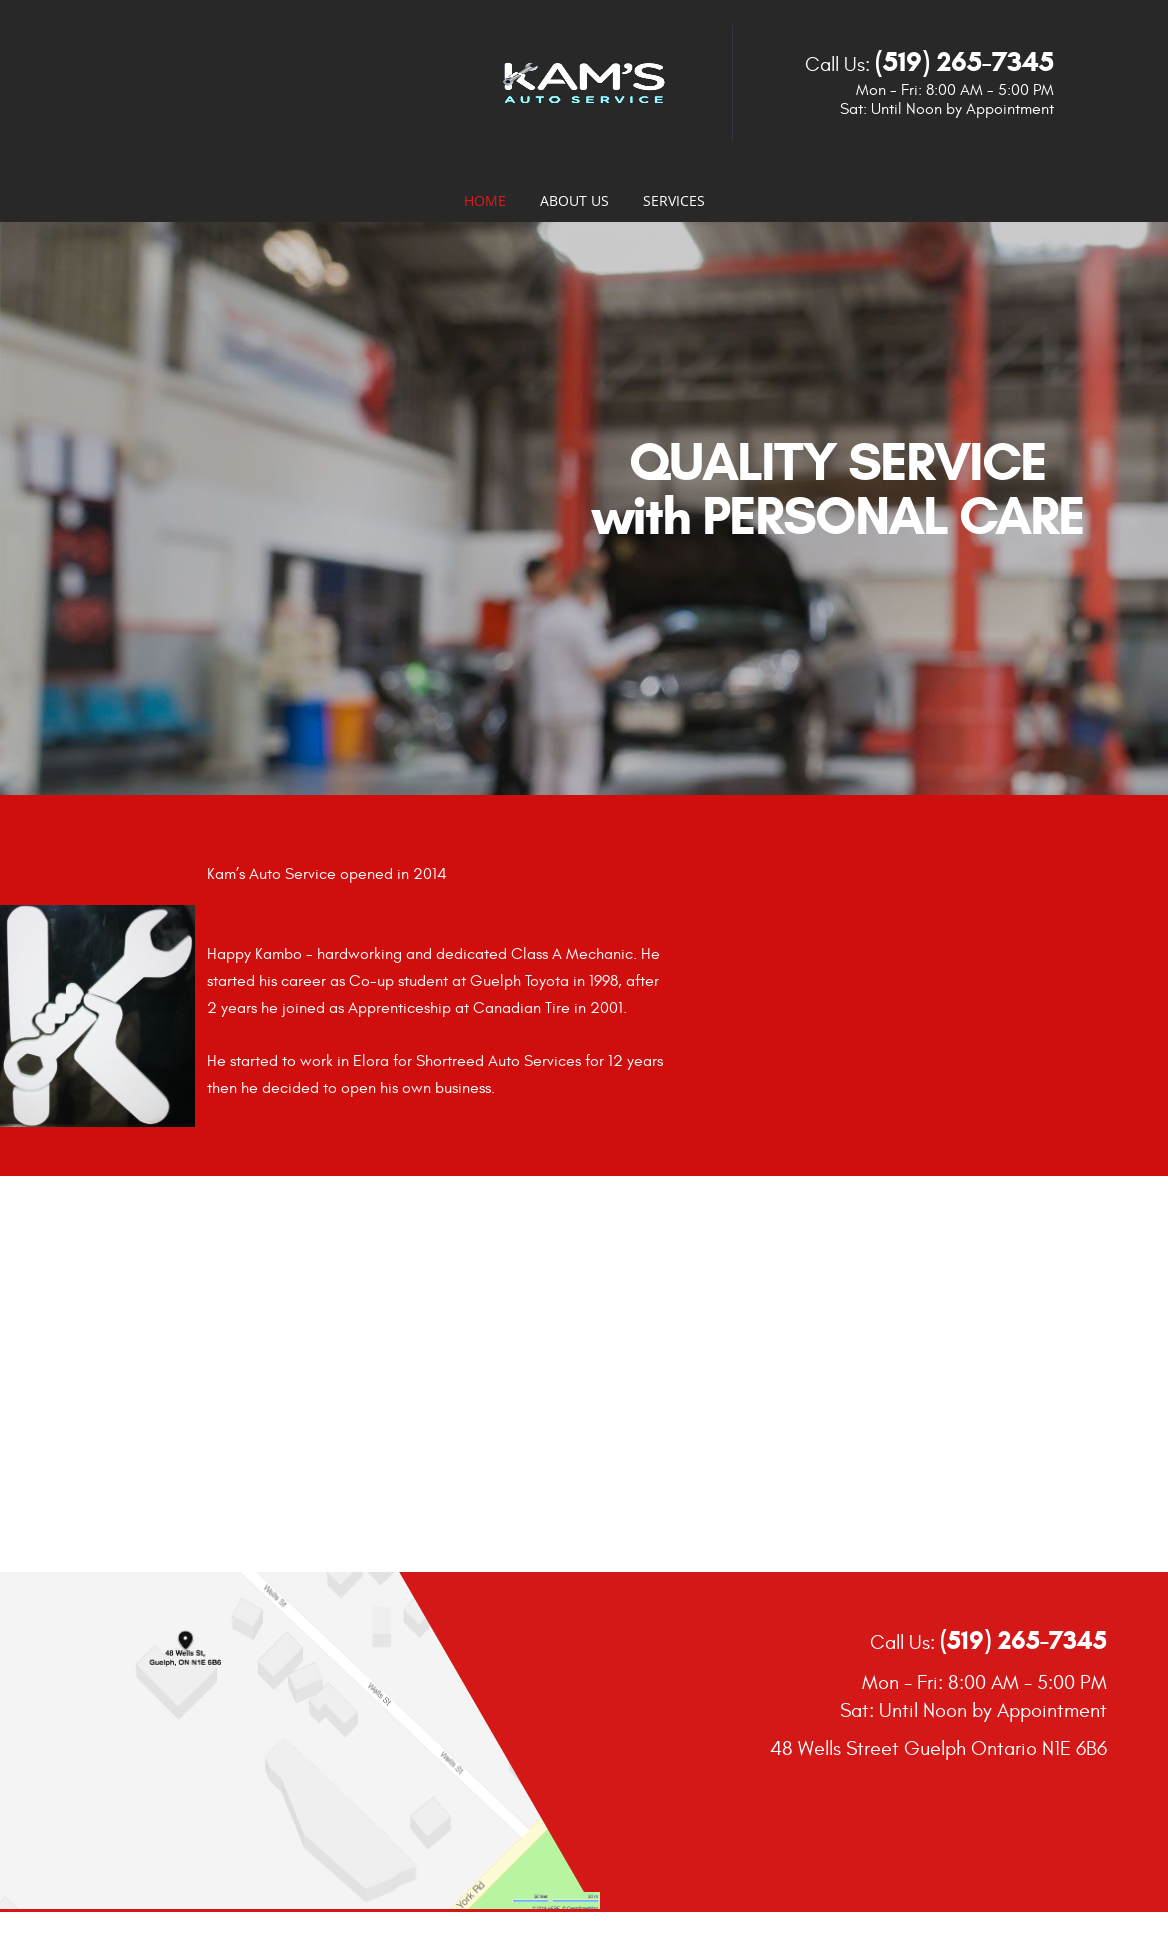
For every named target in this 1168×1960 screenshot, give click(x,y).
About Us (574, 201)
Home (485, 201)
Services (674, 201)
